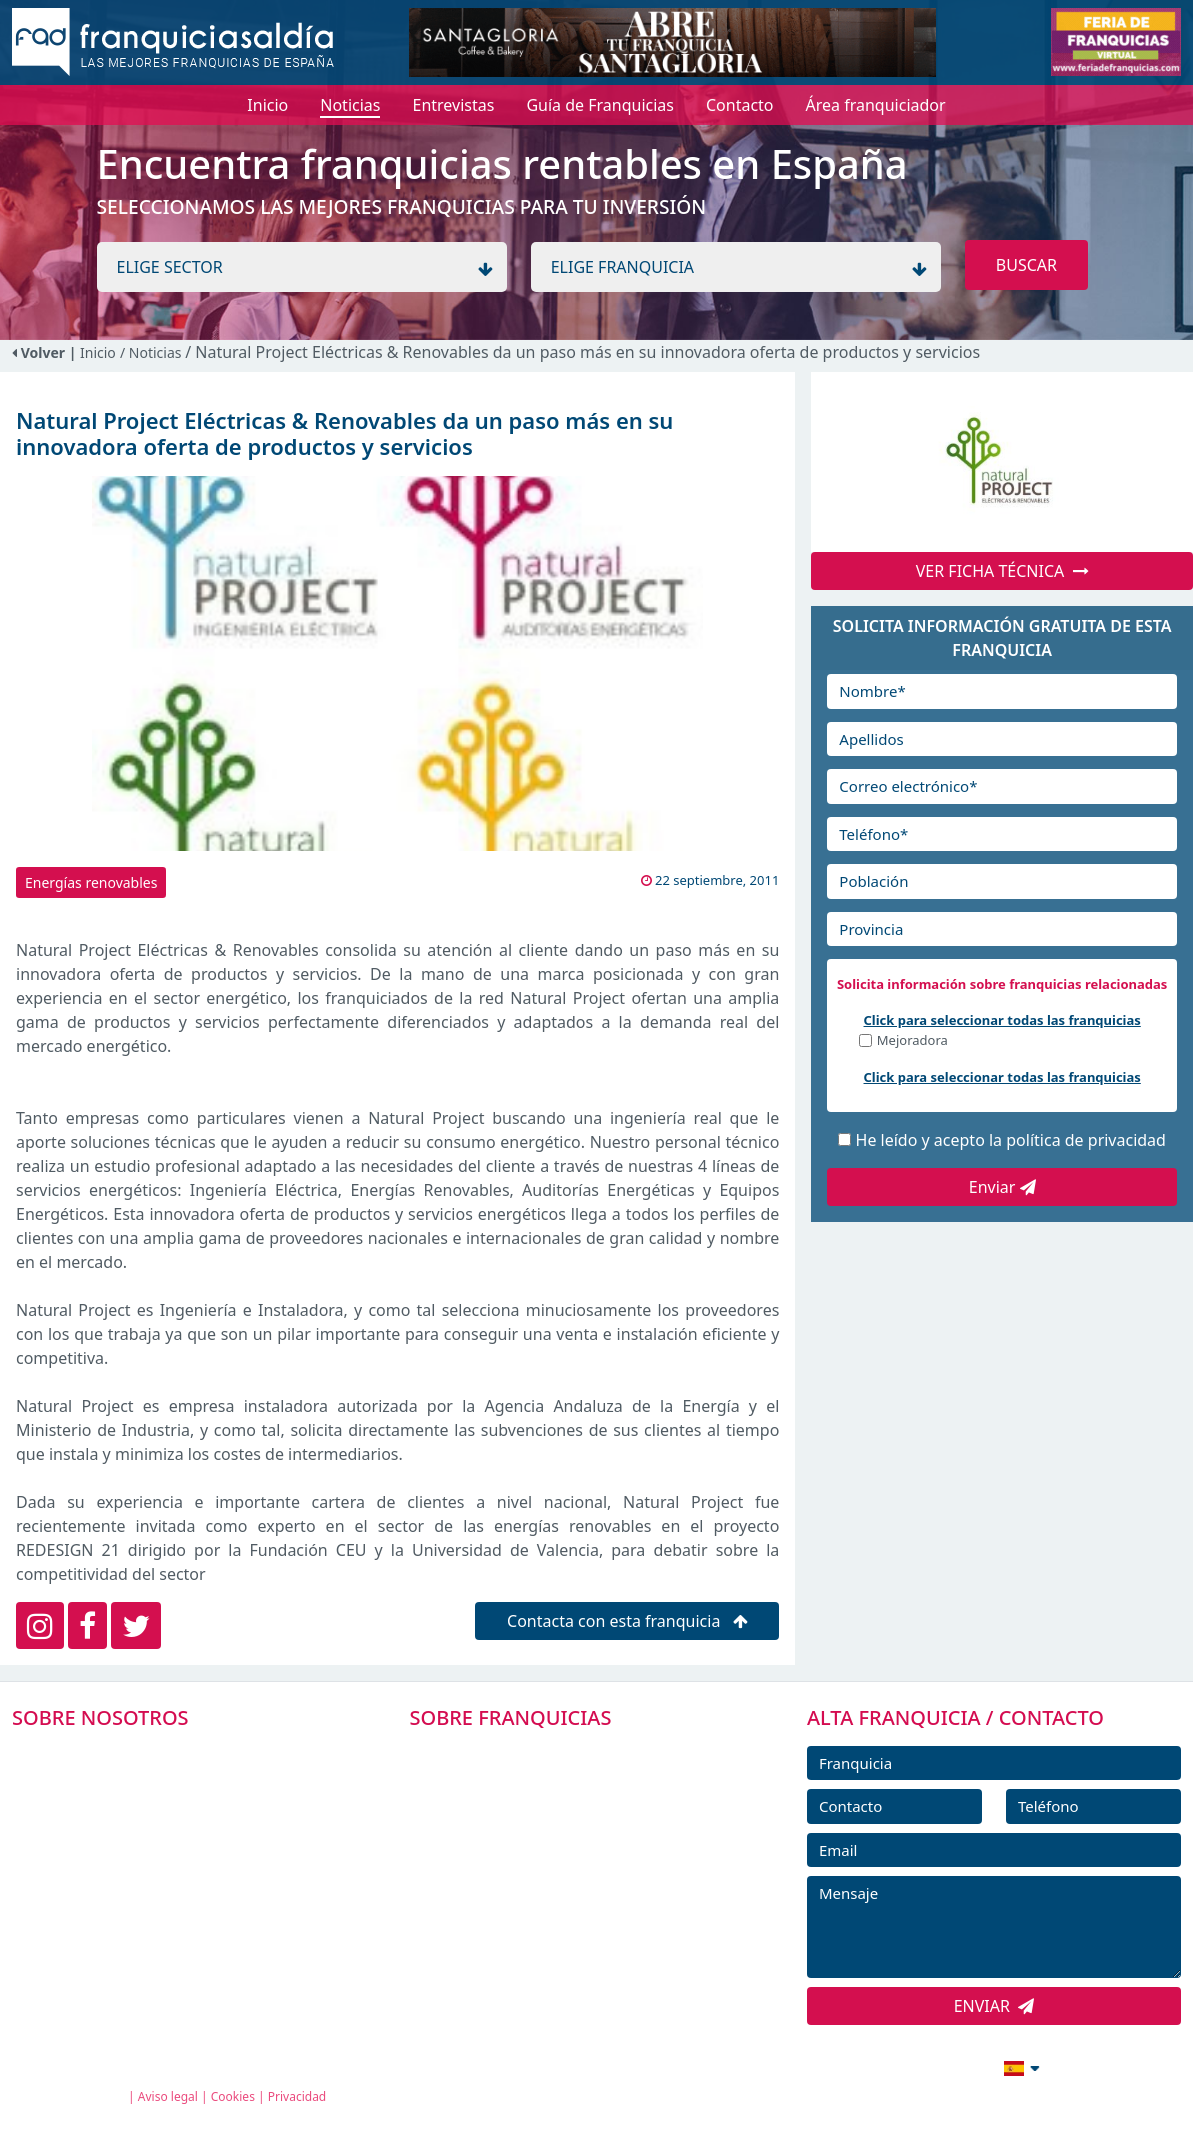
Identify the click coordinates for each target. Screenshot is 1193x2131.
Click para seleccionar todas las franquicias (1002, 1020)
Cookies (233, 2096)
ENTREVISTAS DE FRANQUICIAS (549, 1933)
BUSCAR (1026, 265)
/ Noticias (152, 352)
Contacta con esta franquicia (627, 1621)
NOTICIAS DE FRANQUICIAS (536, 1888)
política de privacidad (1086, 1140)
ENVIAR (994, 2006)
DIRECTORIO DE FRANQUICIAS (547, 1798)
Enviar (1002, 1187)
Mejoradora (912, 1041)
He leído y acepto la (1011, 1140)
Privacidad (297, 2096)
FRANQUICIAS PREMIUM (525, 1753)
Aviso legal (168, 2096)
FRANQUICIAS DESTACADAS (536, 1843)
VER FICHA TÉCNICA (1002, 571)
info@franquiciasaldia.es (849, 2066)
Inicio (98, 352)
